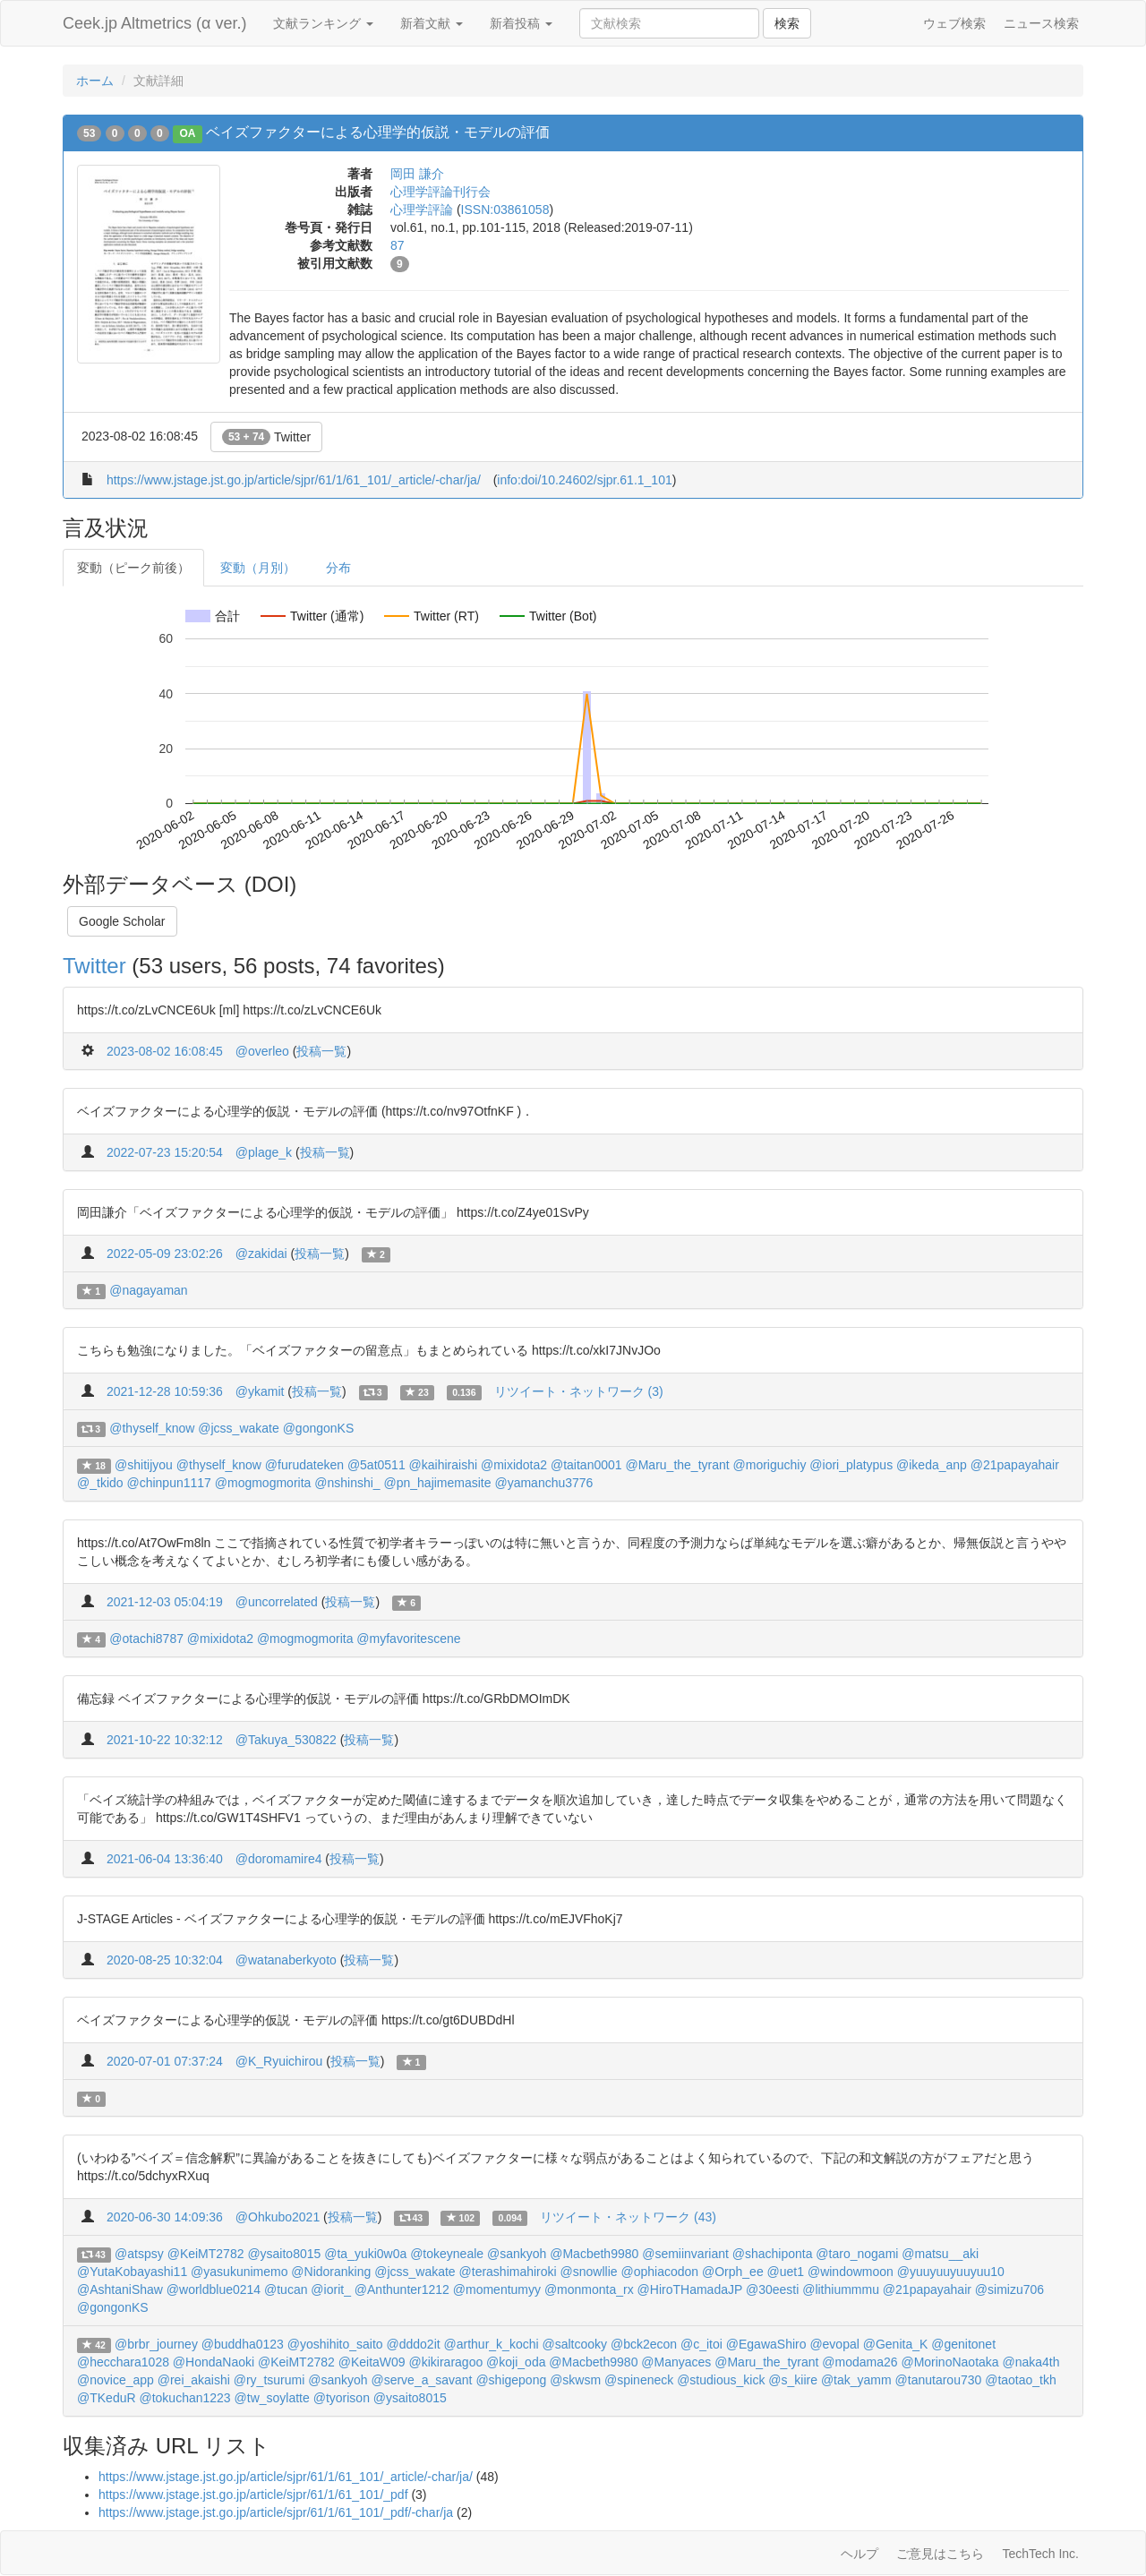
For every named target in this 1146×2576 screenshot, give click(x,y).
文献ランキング (323, 23)
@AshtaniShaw (120, 2289)
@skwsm (575, 2380)
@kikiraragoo (446, 2362)
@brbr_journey (156, 2344)
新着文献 (431, 23)
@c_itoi (701, 2344)
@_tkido (100, 1483)
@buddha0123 (242, 2344)
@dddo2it (413, 2344)
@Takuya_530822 (286, 1740)
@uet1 (785, 2271)
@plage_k (263, 1152)
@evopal (834, 2344)
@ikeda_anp (931, 1465)
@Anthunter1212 (402, 2289)
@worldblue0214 (214, 2289)
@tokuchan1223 (184, 2398)
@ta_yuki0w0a (365, 2254)
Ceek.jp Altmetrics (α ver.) (154, 23)
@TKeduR (106, 2398)
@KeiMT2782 (205, 2254)
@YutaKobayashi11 (132, 2271)
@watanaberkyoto (286, 1960)
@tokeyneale (446, 2254)
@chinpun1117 (168, 1483)
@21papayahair (1015, 1465)
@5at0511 (376, 1465)
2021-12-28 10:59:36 (165, 1391)
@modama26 (859, 2362)
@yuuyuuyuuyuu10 (951, 2271)
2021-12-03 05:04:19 (165, 1602)
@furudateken (304, 1465)
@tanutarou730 (938, 2380)
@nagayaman (148, 1290)
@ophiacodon (659, 2271)
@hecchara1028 (123, 2362)
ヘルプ (859, 2553)
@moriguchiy (770, 1465)
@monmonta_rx (589, 2289)
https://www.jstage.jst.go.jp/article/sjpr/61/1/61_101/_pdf (253, 2494)
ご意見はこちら (940, 2553)
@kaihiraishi (443, 1465)
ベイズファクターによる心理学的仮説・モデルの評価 (378, 132)
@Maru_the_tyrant (677, 1465)
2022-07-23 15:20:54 (165, 1152)
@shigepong (510, 2380)
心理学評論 (421, 209)
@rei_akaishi (194, 2380)
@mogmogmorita (263, 1483)
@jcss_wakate (238, 1428)
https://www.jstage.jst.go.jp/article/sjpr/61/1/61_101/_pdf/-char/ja (275, 2512)
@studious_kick (721, 2380)
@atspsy (139, 2254)
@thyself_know (151, 1428)
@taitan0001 (586, 1465)
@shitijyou (144, 1465)
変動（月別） (257, 568)
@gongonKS (319, 1428)
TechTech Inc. (1040, 2553)
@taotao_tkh (1020, 2380)
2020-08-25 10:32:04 (165, 1960)
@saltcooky (574, 2344)
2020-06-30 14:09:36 (165, 2217)
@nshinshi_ (347, 1483)
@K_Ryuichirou (278, 2061)
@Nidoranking (331, 2271)
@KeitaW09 (372, 2362)
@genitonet (963, 2344)
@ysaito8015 (284, 2254)
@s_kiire (792, 2380)
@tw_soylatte (272, 2398)
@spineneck (638, 2380)
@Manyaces (676, 2362)
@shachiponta (772, 2254)
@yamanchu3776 (543, 1483)
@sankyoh (516, 2254)
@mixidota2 (514, 1465)
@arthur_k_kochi (491, 2344)
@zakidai (261, 1253)
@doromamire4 (278, 1859)
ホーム (95, 80)
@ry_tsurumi (269, 2380)
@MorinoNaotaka (949, 2362)
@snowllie (589, 2271)
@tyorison (341, 2398)
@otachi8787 (146, 1638)
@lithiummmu (840, 2289)
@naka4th (1030, 2362)
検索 (787, 23)
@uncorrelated (276, 1602)
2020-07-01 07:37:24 (165, 2061)
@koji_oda (515, 2362)
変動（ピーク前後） (133, 568)
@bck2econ (644, 2344)
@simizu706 (1009, 2289)
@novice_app (115, 2380)
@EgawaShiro (766, 2344)
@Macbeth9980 (594, 2254)
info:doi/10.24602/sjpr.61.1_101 (584, 480)
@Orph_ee (733, 2271)
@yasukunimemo (239, 2271)
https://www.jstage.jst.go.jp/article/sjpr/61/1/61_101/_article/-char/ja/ (294, 480)
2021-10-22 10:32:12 (165, 1740)
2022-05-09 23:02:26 (165, 1253)
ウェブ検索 (954, 23)
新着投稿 (521, 23)
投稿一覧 (321, 1051)
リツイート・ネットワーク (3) (578, 1391)
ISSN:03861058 (505, 209)
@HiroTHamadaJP (689, 2289)
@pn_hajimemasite (438, 1483)
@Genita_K (895, 2344)
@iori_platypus (851, 1465)
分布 (338, 568)
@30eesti (772, 2289)
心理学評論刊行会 (440, 191)
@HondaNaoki (213, 2362)
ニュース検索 (1041, 23)
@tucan (285, 2289)
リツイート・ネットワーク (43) (628, 2217)
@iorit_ (331, 2289)
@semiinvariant (685, 2254)
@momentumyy (497, 2289)
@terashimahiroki (508, 2271)
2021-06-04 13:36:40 (165, 1859)
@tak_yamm (856, 2380)
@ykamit (260, 1391)
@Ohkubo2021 (277, 2217)
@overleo (262, 1051)
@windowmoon (851, 2271)
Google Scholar (122, 921)
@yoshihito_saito (335, 2344)
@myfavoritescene (408, 1638)
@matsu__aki (940, 2254)
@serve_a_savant (421, 2380)
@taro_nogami (857, 2254)
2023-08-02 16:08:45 (165, 1051)
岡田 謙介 (417, 174)
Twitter (266, 437)
